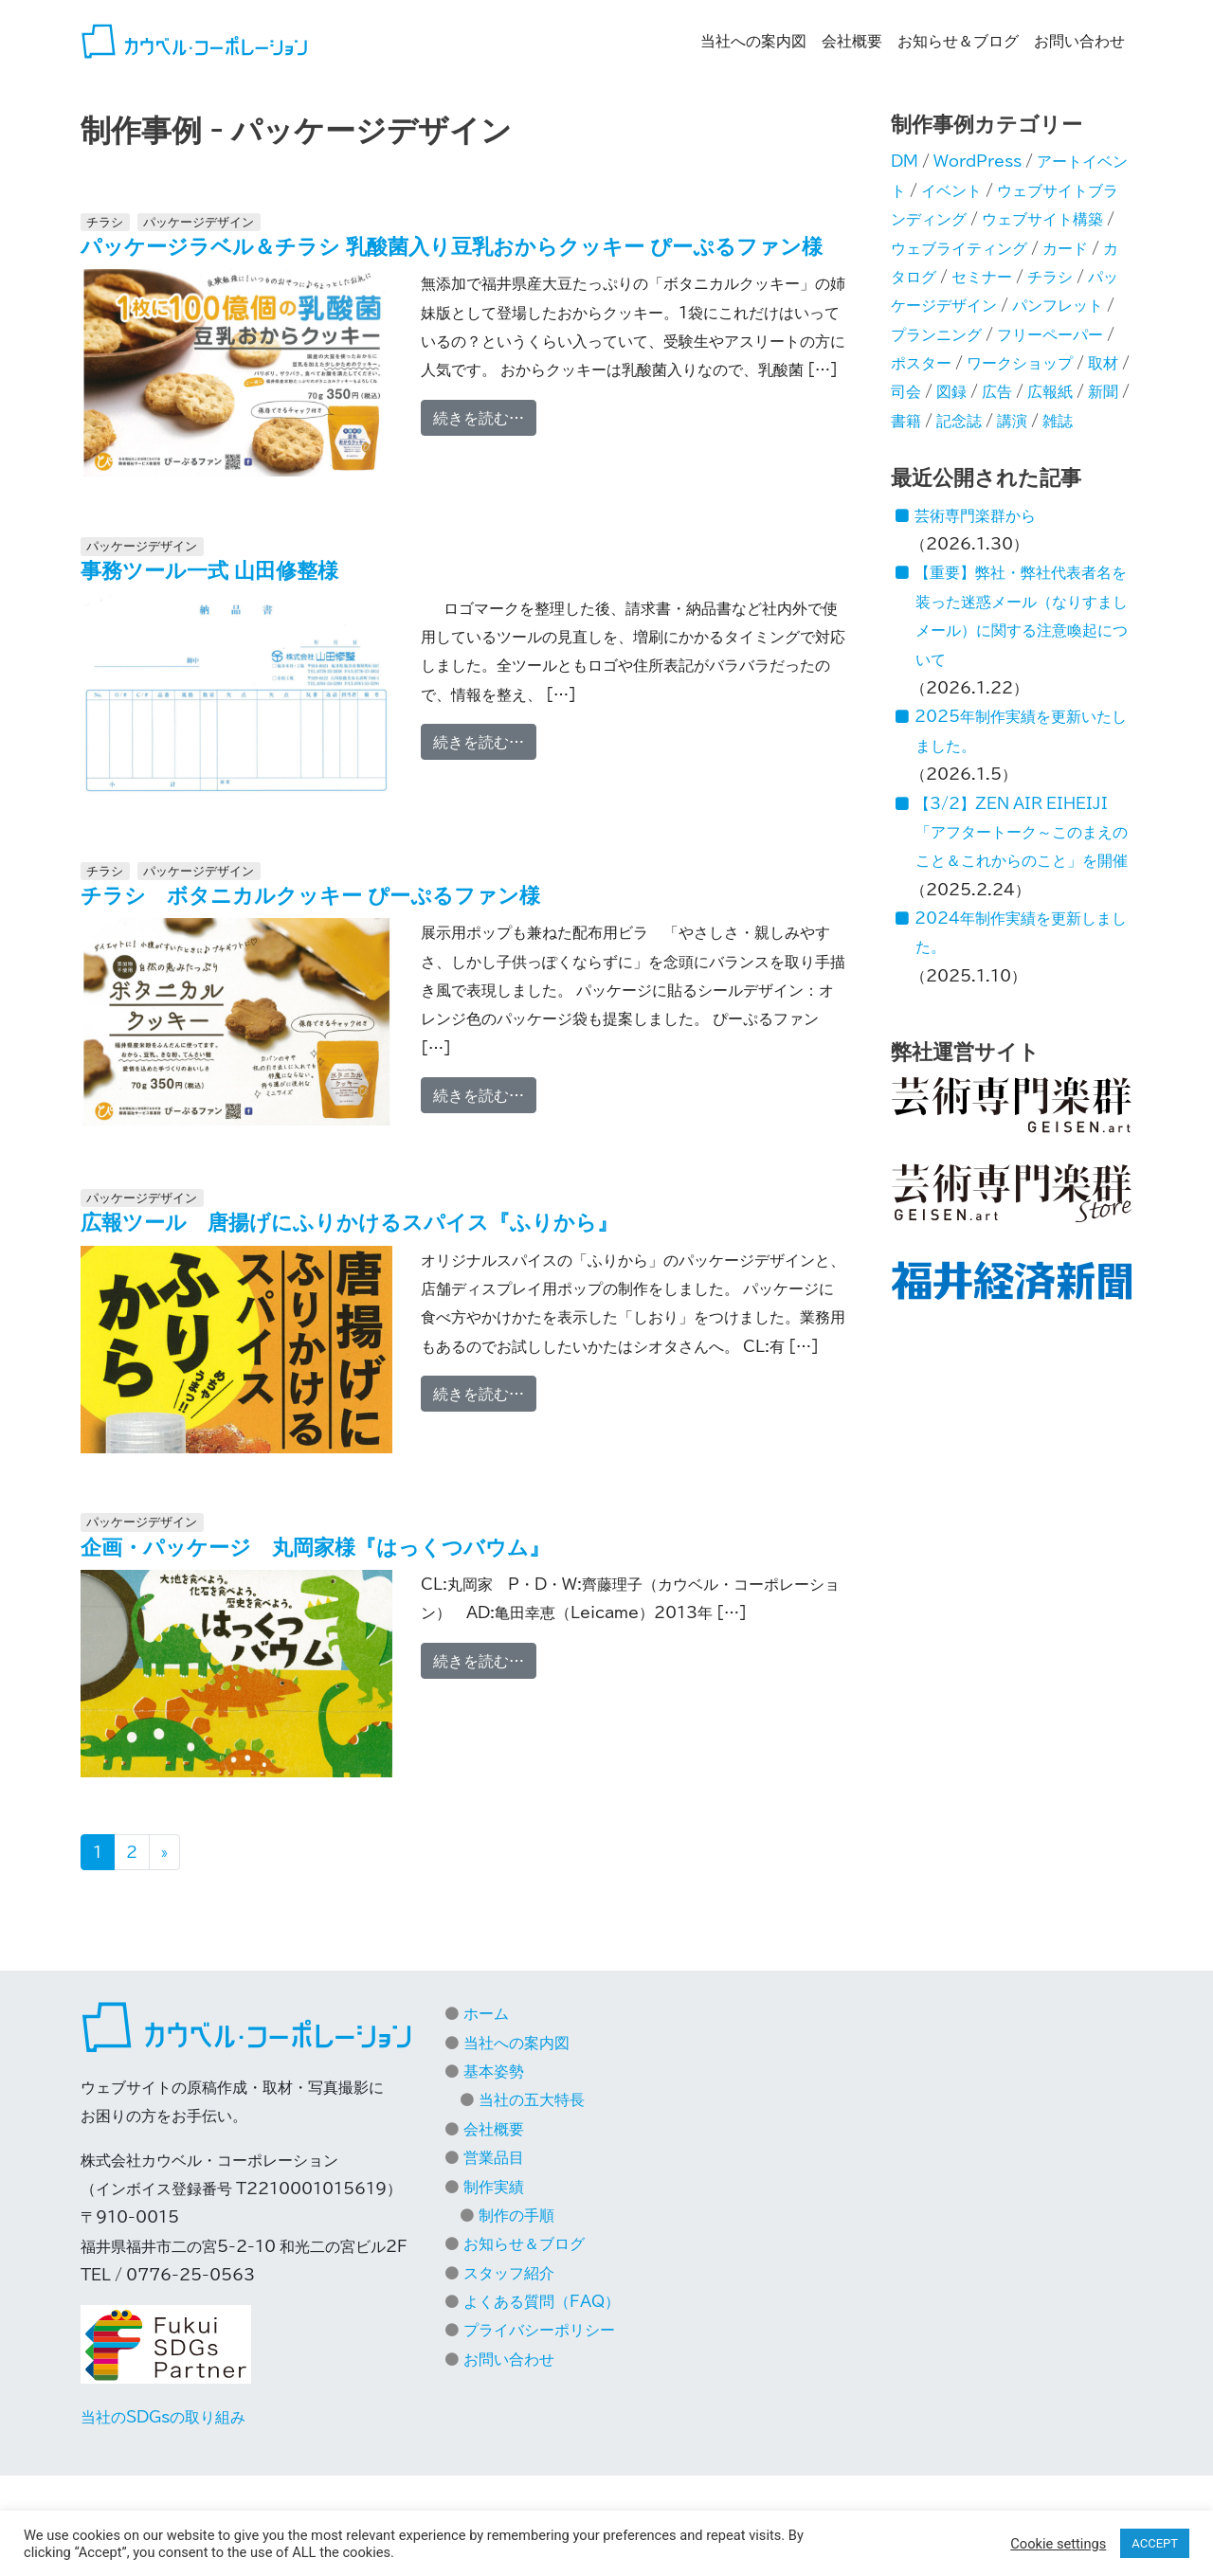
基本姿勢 (493, 2071)
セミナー (981, 276)
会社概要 (852, 40)
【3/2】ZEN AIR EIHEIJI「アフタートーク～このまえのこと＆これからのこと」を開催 (1020, 832)
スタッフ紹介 (508, 2272)
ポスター (921, 362)
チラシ (104, 222)
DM (904, 161)
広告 (997, 391)
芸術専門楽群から (975, 515)
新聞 (1103, 391)
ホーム (486, 2013)
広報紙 (1050, 391)
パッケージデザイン (198, 222)
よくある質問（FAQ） (541, 2301)
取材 (1103, 362)
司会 (906, 391)
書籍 (906, 420)
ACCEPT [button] (1155, 2543)
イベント (951, 190)
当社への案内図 (753, 40)
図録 (951, 391)
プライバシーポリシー (539, 2329)
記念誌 (959, 420)
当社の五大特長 (532, 2099)
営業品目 (493, 2157)
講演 (1012, 420)
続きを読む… (484, 415)
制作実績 (493, 2186)
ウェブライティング (959, 248)
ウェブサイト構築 (1042, 218)
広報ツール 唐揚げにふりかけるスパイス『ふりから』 (349, 1222)
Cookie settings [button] (1058, 2543)
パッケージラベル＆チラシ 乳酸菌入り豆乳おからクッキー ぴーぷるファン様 (452, 246)
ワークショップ (1020, 362)
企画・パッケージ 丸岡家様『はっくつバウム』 (315, 1547)
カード (1065, 248)
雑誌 (1057, 420)
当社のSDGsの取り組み (163, 2416)
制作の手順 (516, 2215)
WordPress (977, 161)
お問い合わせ (1079, 40)
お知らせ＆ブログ (958, 40)
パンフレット (1057, 305)
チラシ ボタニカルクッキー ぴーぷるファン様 (310, 895)
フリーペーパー (1050, 334)
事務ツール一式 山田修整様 (209, 570)
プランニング (936, 334)
